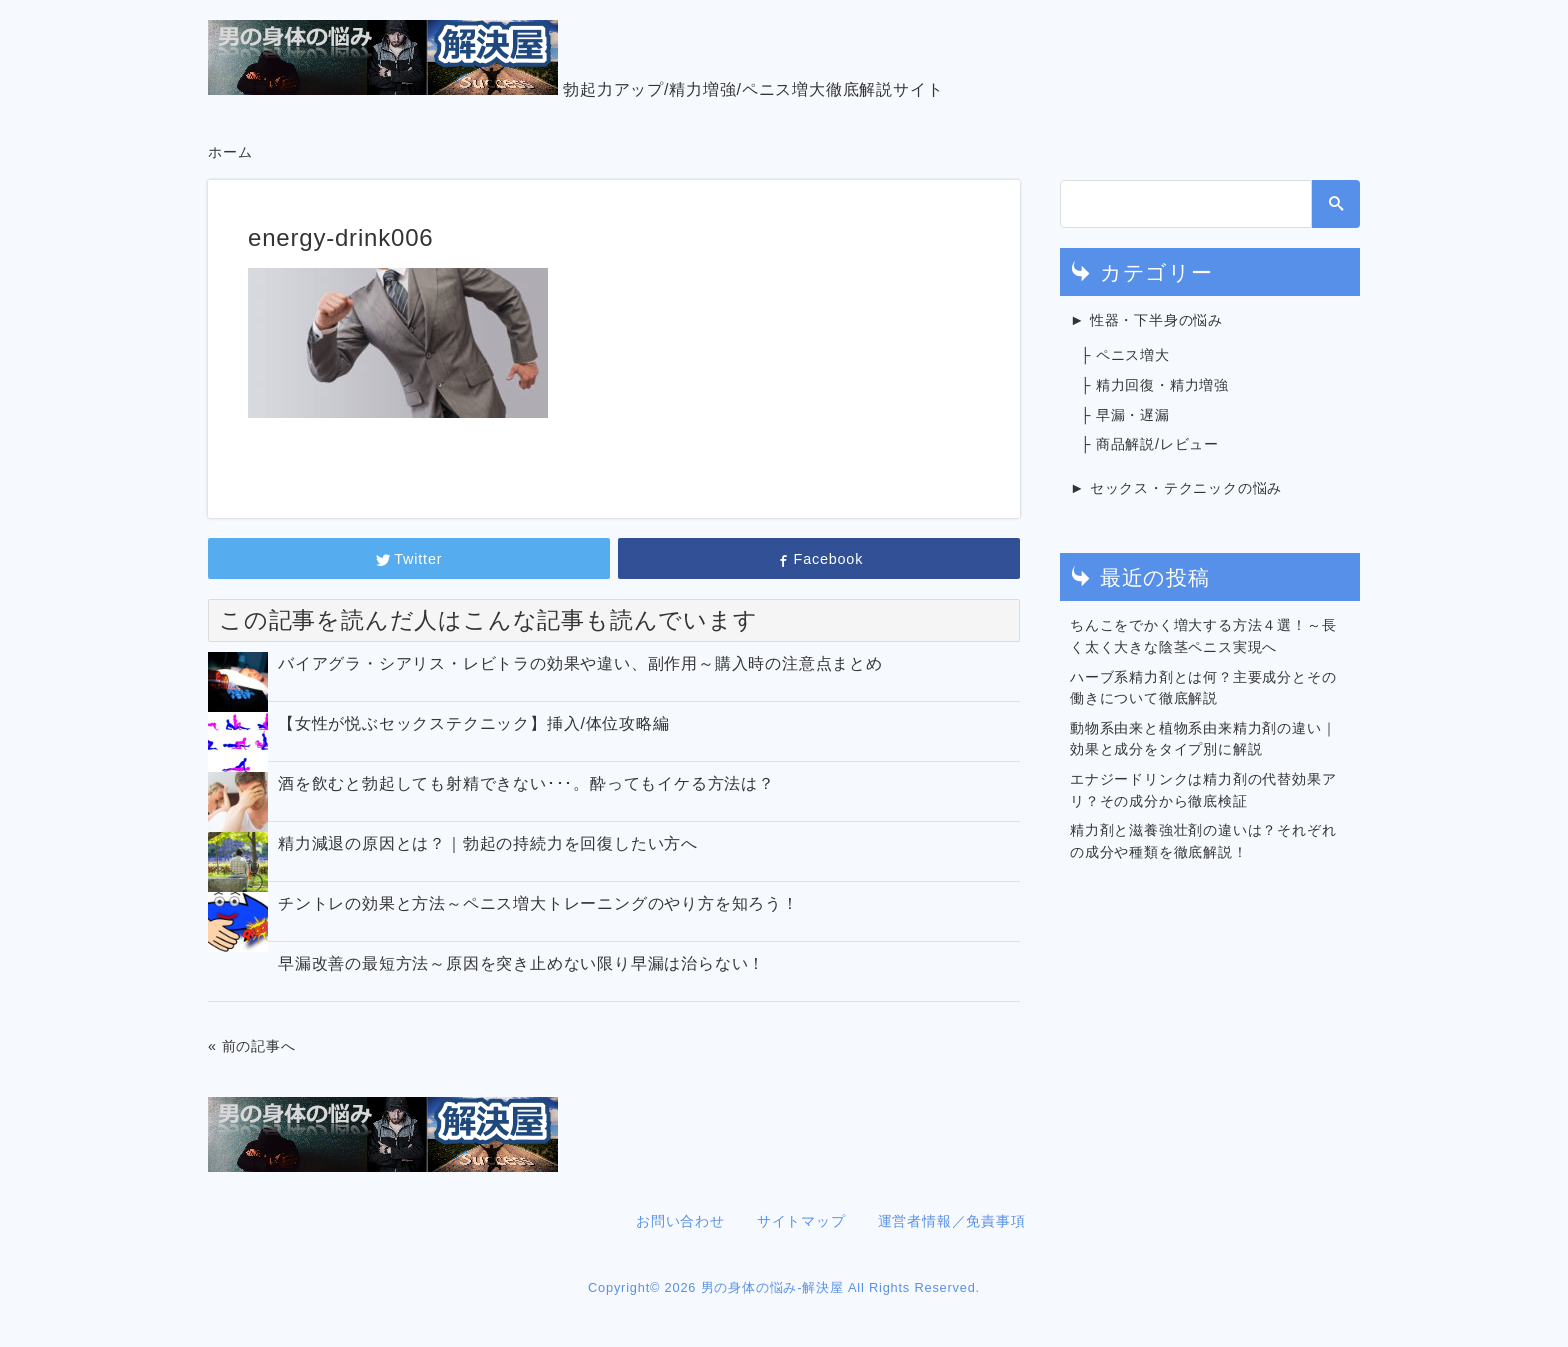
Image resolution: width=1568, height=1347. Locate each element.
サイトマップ (801, 1221)
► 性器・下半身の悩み (1146, 320)
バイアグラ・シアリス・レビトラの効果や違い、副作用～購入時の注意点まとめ (580, 663)
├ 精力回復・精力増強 (1154, 385)
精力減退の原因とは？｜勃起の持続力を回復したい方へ (488, 843)
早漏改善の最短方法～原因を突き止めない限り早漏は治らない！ (521, 963)
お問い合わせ (680, 1221)
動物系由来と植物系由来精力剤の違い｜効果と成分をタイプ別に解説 (1203, 739)
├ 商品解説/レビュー (1149, 444)
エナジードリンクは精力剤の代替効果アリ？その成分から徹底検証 (1203, 790)
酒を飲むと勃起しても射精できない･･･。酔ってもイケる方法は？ (526, 783)
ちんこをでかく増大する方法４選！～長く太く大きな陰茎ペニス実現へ (1203, 636)
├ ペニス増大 (1125, 355)
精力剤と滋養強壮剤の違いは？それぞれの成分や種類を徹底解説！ (1203, 841)
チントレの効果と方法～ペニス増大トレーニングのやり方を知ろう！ (538, 903)
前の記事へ (259, 1046)
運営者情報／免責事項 (952, 1221)
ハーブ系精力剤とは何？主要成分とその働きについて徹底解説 (1203, 688)
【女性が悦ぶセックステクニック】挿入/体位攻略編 (474, 723)
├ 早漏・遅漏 (1125, 415)
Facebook (819, 559)
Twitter (409, 559)
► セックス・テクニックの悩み (1176, 488)
